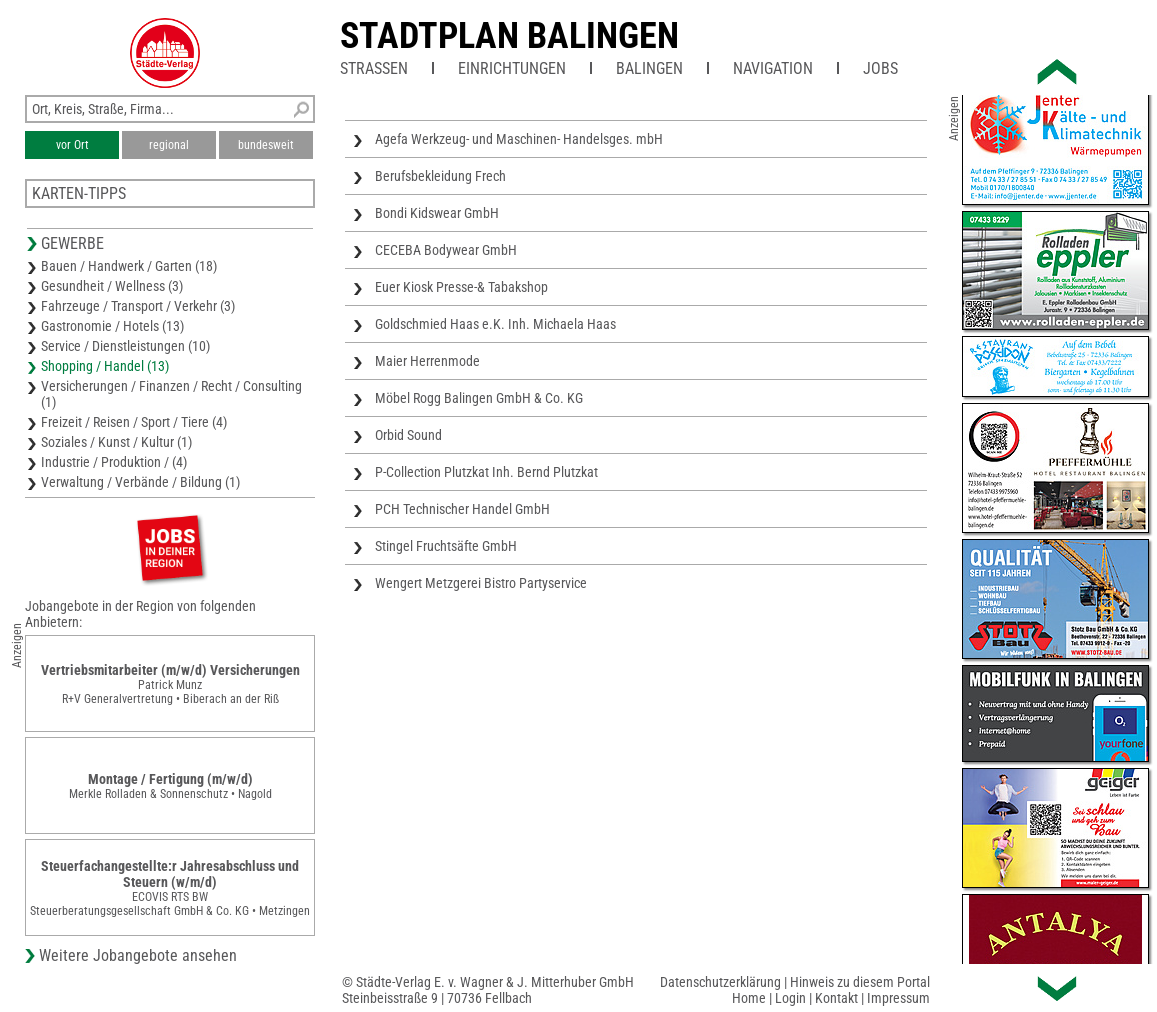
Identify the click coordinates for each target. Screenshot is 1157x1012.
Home (749, 998)
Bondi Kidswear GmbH (437, 213)
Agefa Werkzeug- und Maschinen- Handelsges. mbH (519, 139)
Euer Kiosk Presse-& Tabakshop (461, 287)
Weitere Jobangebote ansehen (138, 955)
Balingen (649, 68)
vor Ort (72, 145)
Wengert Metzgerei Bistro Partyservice (481, 583)
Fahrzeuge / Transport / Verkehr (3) (138, 306)
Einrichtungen (512, 68)
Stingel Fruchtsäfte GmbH (446, 546)
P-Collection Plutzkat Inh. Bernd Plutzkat (486, 472)
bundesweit (266, 145)
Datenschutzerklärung (720, 982)
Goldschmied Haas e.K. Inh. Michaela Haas (495, 324)
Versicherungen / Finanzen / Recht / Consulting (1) (171, 394)
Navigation (773, 68)
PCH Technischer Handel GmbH (462, 509)
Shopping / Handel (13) (105, 366)
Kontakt (836, 998)
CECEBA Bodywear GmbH (446, 250)
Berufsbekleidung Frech (440, 176)
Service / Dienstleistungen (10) (125, 346)
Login (790, 998)
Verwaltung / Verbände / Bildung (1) (140, 482)
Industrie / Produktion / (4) (114, 462)
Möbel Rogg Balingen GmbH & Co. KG (479, 398)
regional (169, 145)
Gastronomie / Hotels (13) (112, 326)
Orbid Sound (408, 435)
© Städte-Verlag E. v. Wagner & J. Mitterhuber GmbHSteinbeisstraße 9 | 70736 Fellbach (488, 990)
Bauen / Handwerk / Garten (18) (129, 266)
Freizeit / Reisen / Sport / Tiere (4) (134, 422)
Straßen (374, 68)
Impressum (898, 998)
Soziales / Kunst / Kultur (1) (116, 442)
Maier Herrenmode (427, 361)
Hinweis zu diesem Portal (860, 982)
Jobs (880, 68)
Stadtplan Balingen (509, 36)
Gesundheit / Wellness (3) (112, 286)
